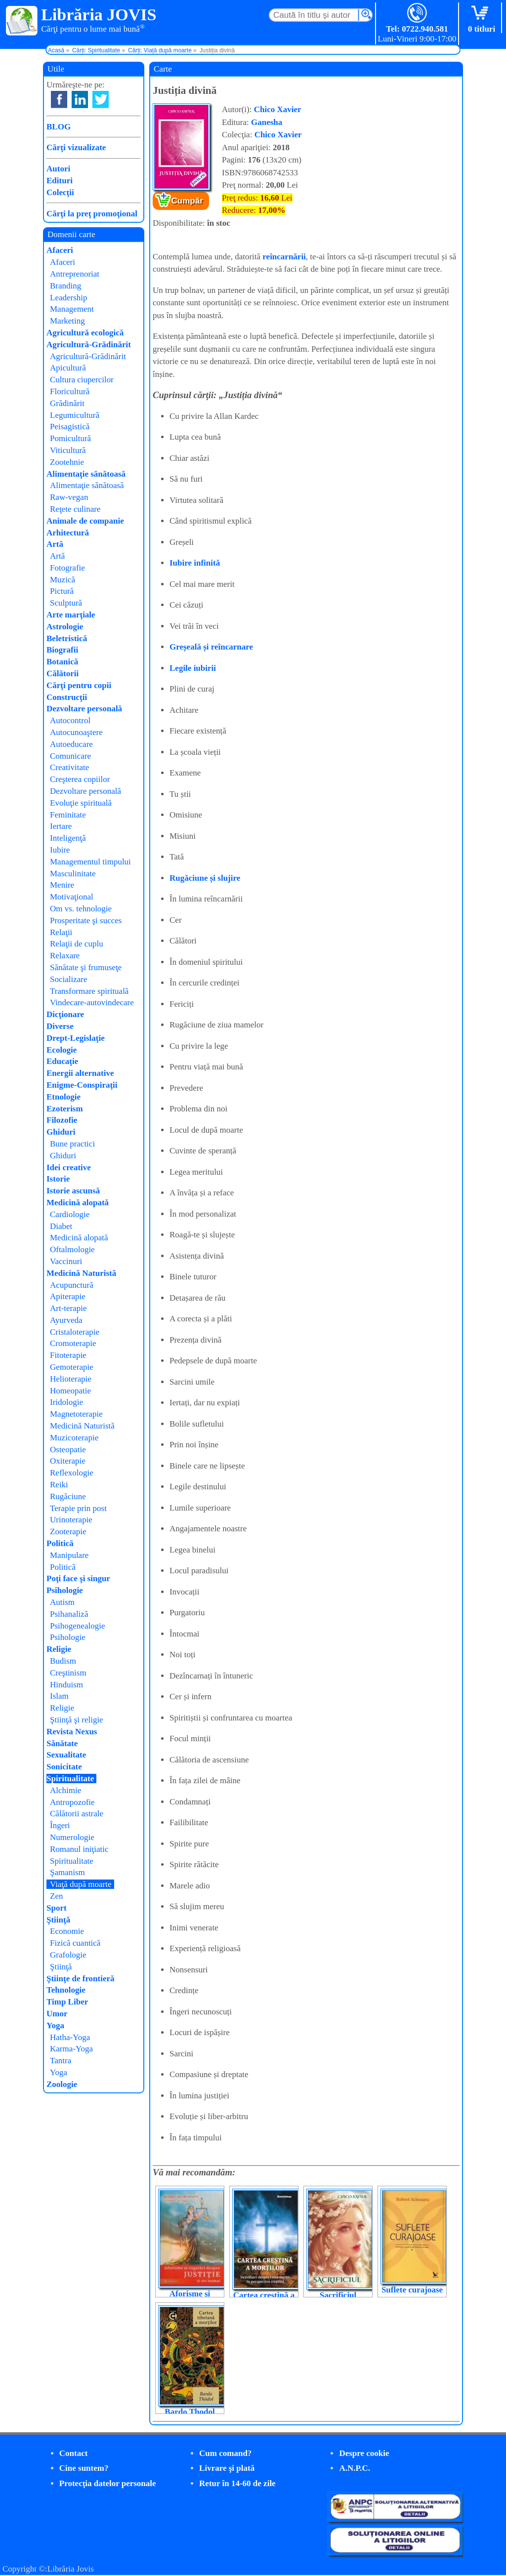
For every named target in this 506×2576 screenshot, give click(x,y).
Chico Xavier (277, 109)
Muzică (62, 579)
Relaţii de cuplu (76, 943)
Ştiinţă (58, 1919)
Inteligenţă (68, 838)
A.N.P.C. (354, 2468)
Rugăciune (68, 1496)
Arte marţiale (70, 614)
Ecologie (61, 1050)
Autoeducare (71, 744)
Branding (65, 285)
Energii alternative (80, 1073)
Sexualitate (66, 1754)
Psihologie (64, 1590)
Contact (73, 2453)
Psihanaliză (69, 1614)
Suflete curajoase (412, 2289)
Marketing (67, 321)
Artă (54, 544)
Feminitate (68, 814)
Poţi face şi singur (78, 1578)
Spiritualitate (70, 1778)
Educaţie (62, 1061)
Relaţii (61, 932)
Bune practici (72, 1143)
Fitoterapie (68, 1355)
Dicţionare (65, 1014)
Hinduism (66, 1684)
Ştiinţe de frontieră (80, 1978)
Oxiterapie (67, 1461)
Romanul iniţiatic (79, 1849)
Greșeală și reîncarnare (211, 647)
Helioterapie (70, 1379)
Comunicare (70, 756)
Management (72, 309)
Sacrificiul (338, 2295)
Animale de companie (85, 521)
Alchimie (65, 1790)
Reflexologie (71, 1472)
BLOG (58, 126)
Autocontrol (70, 720)
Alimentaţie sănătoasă (86, 474)
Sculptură (66, 603)
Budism (63, 1661)
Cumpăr (187, 200)
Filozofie (61, 1120)
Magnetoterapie (76, 1414)
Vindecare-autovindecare (92, 1002)
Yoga (55, 2025)
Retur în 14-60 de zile (237, 2483)
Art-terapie (68, 1308)
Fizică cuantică (75, 1943)
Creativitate (69, 767)
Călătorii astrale (76, 1813)
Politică (60, 1543)
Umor (56, 2013)
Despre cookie (364, 2453)
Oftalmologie (72, 1249)
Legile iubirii (192, 668)
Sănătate (62, 1743)
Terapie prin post (78, 1508)
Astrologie (64, 626)
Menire (62, 885)
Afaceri (59, 250)
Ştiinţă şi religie (76, 1719)
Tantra (60, 2060)
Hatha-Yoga (70, 2037)
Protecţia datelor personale (107, 2483)
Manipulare (69, 1555)
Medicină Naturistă (81, 1273)
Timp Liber (67, 2001)
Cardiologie (69, 1214)
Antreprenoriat (74, 274)
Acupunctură (71, 1285)
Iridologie (66, 1402)
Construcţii (66, 697)
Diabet (61, 1226)
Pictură (62, 591)
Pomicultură (70, 438)
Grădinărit (67, 403)
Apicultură (68, 367)
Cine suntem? (84, 2468)
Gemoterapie (71, 1367)
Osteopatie (68, 1449)
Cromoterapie (73, 1343)
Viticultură (68, 450)
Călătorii (62, 673)
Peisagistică (69, 426)
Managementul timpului (90, 861)
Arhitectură (67, 532)
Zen (56, 1896)
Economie (67, 1931)
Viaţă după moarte (81, 1884)
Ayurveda (66, 1320)
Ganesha (266, 122)
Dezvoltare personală (84, 708)
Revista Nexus (71, 1731)
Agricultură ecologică (85, 332)
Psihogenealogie (77, 1626)
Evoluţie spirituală (81, 803)
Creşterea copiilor (80, 779)
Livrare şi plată (226, 2468)
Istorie (58, 1179)
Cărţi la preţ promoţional (91, 213)
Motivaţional (71, 896)
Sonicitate (64, 1766)
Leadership (68, 297)
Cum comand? (225, 2453)
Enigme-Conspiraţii (82, 1085)
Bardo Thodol (189, 2411)
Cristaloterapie (74, 1332)
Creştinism (68, 1672)
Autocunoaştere (76, 732)
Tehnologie (65, 1990)
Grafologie (68, 1955)
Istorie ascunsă (73, 1190)
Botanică (62, 661)
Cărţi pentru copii (78, 685)
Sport (56, 1908)
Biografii (62, 649)
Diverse (60, 1026)
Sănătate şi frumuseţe (86, 967)
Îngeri (60, 1825)
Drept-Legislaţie (75, 1038)
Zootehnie (67, 462)
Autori (58, 168)
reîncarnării (284, 256)
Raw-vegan (69, 497)
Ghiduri (61, 1132)
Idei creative (68, 1167)
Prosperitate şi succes (86, 920)
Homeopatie (70, 1390)
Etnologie (63, 1097)
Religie (58, 1649)
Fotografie (67, 567)
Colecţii (60, 192)
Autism (62, 1602)
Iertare (61, 826)
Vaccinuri (66, 1261)
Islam (59, 1696)
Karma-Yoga (71, 2048)
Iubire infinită (194, 563)
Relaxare (65, 955)
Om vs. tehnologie (81, 908)
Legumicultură (74, 415)
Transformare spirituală (89, 991)
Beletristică (66, 638)
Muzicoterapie (74, 1437)
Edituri (59, 180)
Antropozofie (72, 1802)
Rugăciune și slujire (204, 878)
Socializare (68, 979)
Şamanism (67, 1872)
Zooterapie (68, 1531)
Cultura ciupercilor (82, 379)
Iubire (60, 850)
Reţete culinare (75, 509)
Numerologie (72, 1837)
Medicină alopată (77, 1202)
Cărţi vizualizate (76, 147)
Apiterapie (67, 1296)
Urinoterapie (71, 1519)
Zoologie (61, 2084)
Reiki (59, 1484)
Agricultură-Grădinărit (88, 344)
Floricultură (69, 391)
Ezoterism (64, 1108)
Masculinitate (73, 873)
